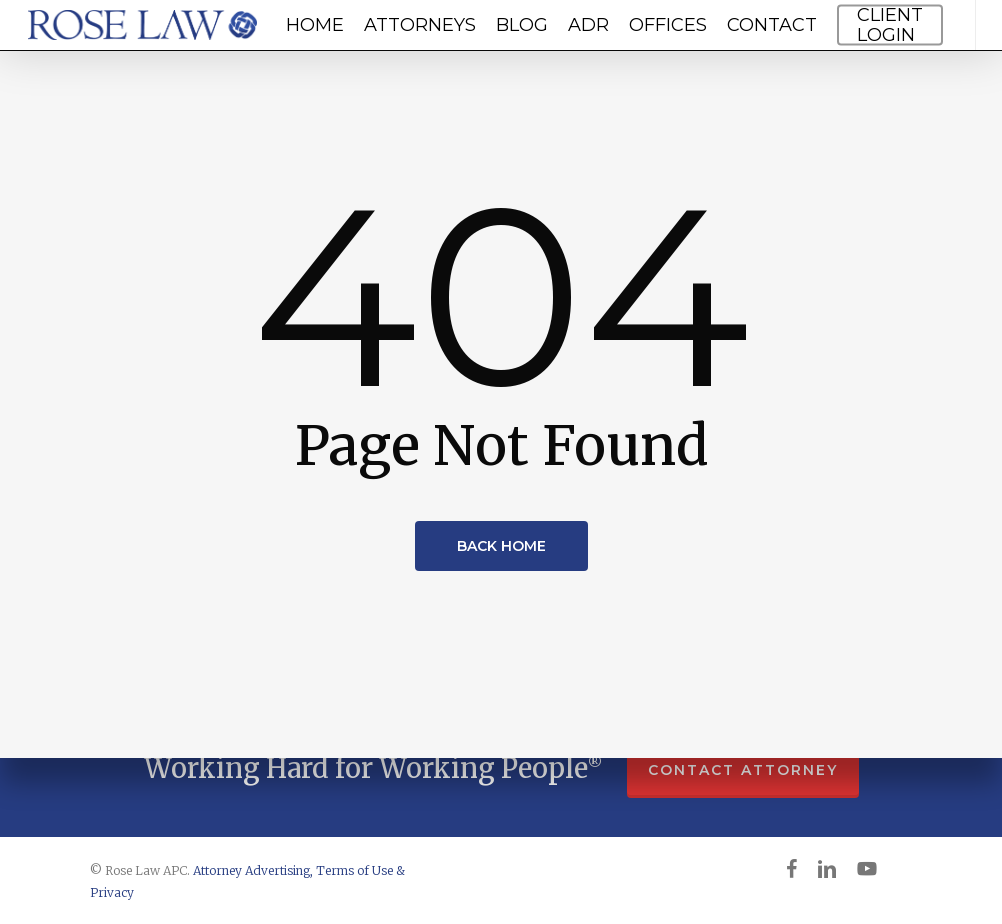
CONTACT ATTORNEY (743, 770)
